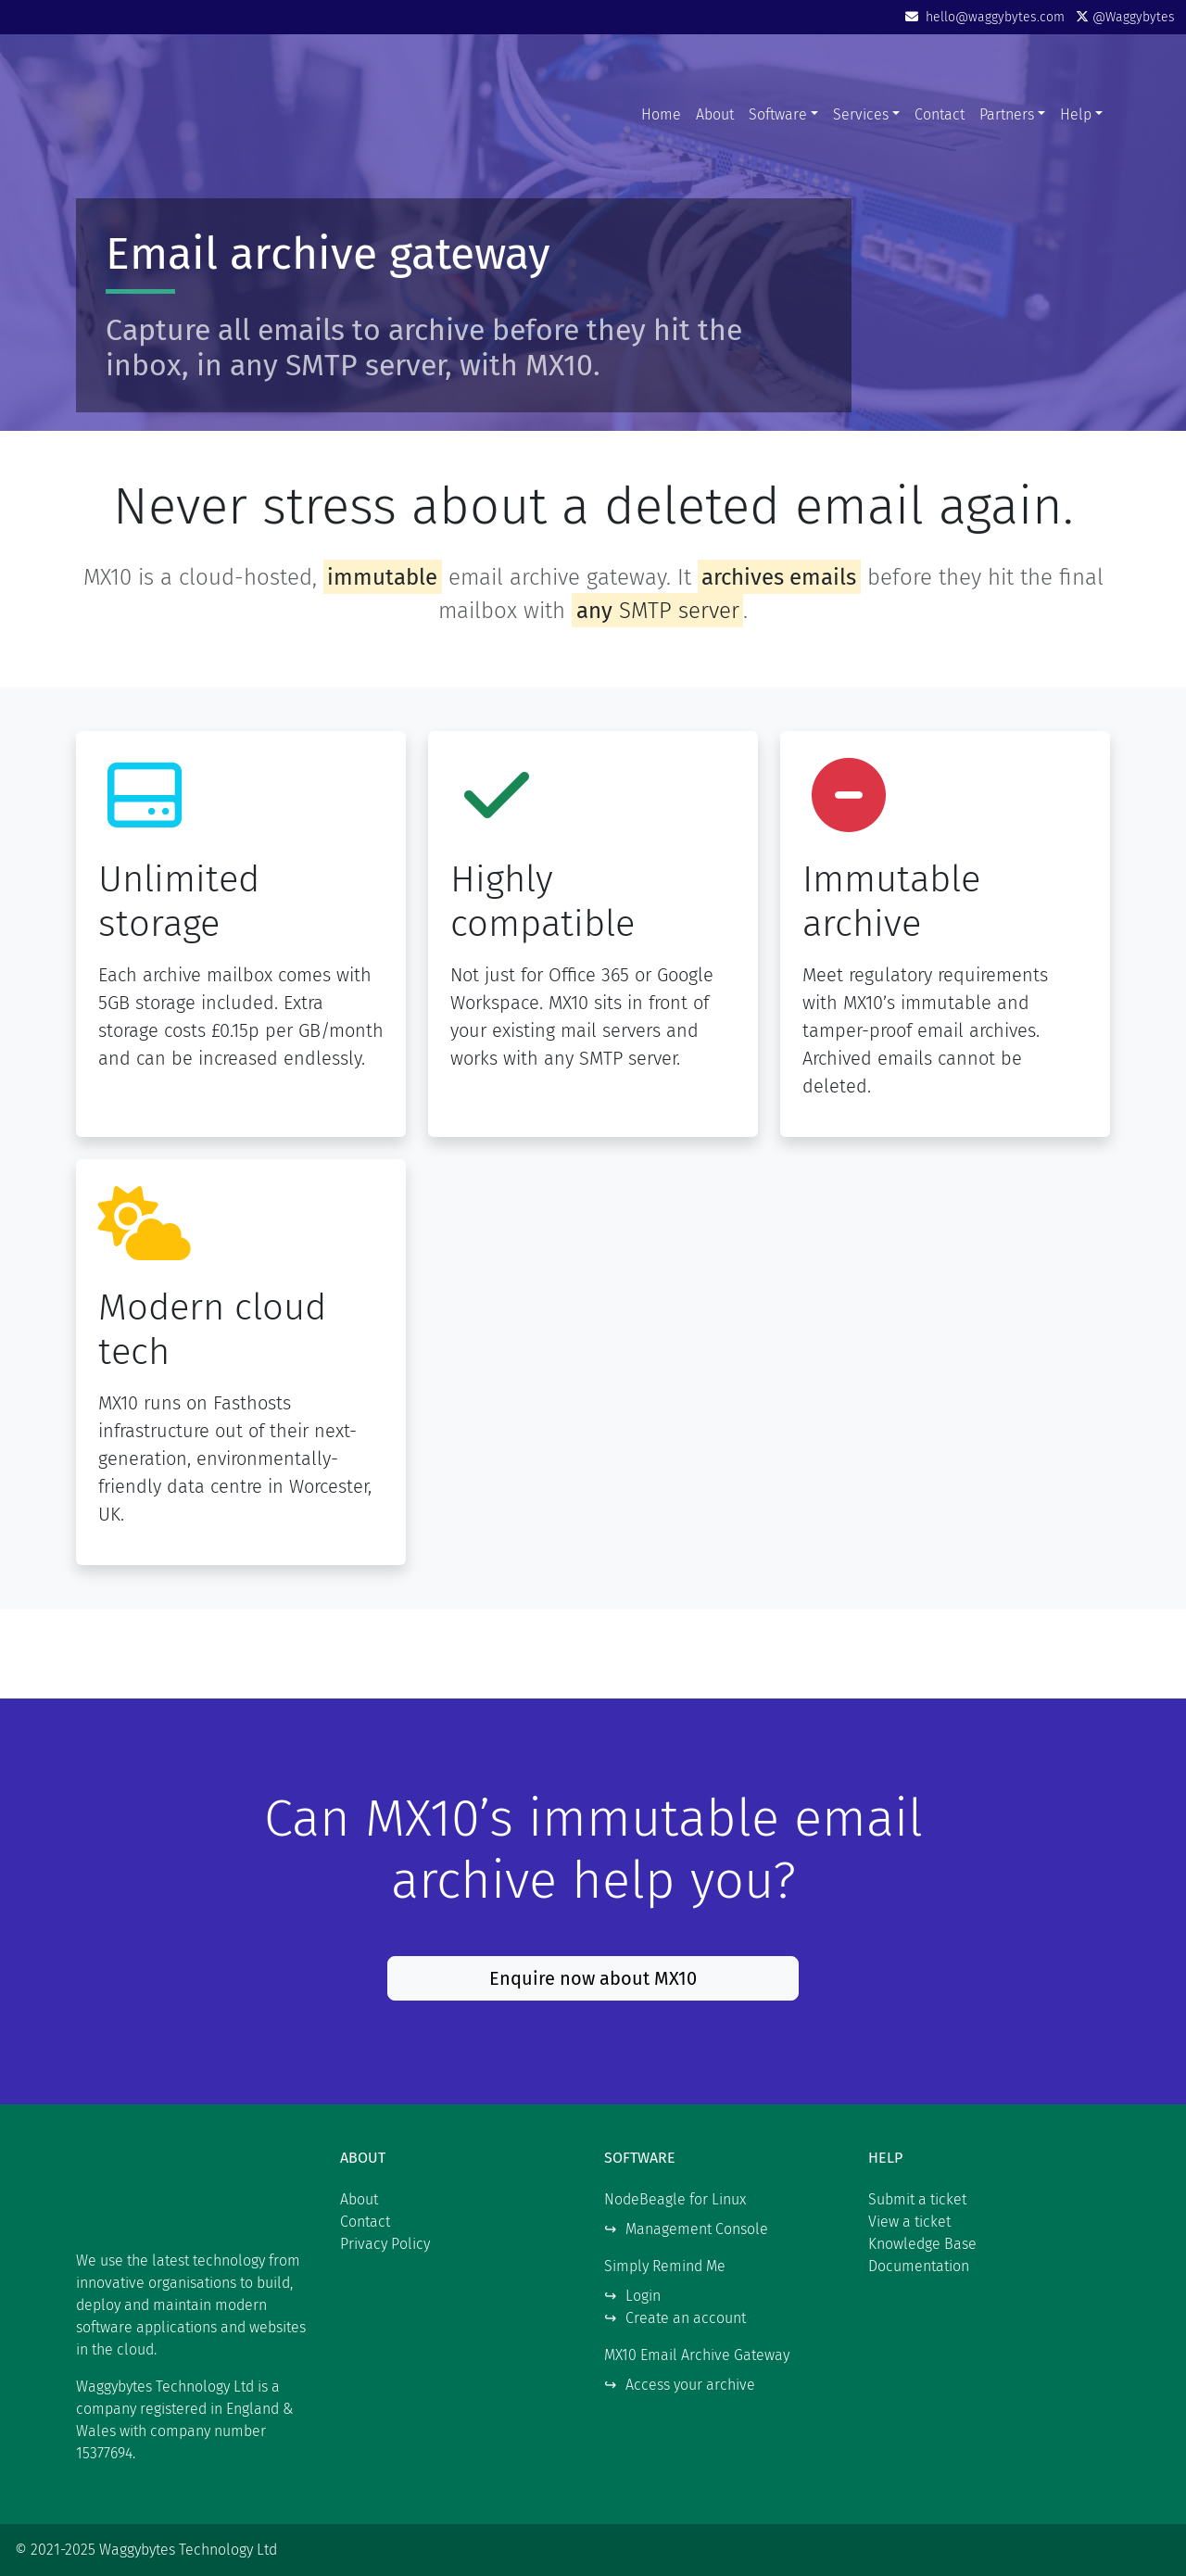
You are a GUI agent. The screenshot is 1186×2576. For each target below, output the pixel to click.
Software (778, 114)
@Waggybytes (1125, 17)
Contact (940, 114)
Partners (1006, 114)
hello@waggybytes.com (986, 17)
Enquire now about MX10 (593, 1978)
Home (661, 114)
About (715, 114)
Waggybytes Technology (192, 114)
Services (861, 114)
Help (1075, 114)
